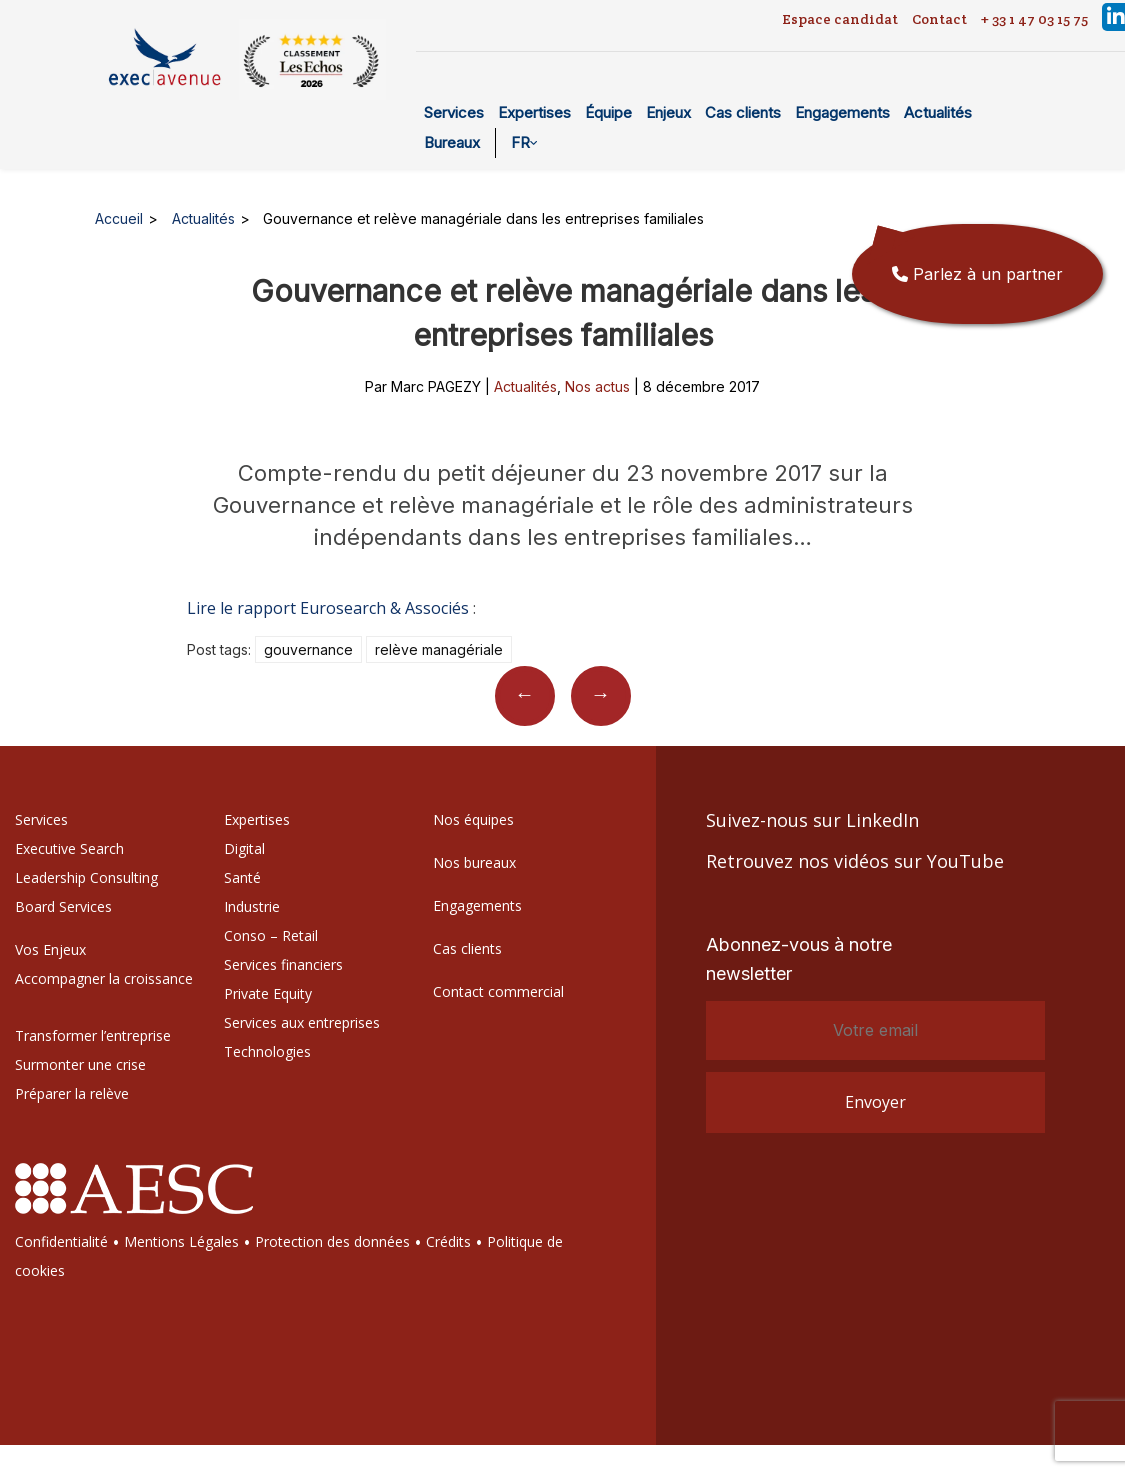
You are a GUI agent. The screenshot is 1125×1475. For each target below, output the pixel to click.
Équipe (608, 112)
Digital (244, 848)
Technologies (267, 1051)
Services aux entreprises (302, 1022)
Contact (939, 19)
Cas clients (743, 112)
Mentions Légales (181, 1241)
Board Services (63, 906)
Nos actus (597, 386)
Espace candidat (840, 19)
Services (454, 112)
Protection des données (332, 1241)
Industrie (252, 906)
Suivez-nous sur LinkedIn (812, 820)
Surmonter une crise (80, 1064)
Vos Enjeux (50, 949)
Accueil (119, 218)
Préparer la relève (72, 1093)
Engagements (842, 112)
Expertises (534, 112)
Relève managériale (439, 649)
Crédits (448, 1241)
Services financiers (283, 964)
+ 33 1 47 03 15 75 (1034, 19)
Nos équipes (473, 819)
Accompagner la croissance (104, 978)
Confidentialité (61, 1241)
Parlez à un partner (977, 274)
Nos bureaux (474, 862)
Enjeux (668, 112)
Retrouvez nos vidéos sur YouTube (855, 861)
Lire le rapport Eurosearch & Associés (328, 608)
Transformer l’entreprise (93, 1035)
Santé (242, 877)
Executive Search (69, 848)
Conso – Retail (271, 935)
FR (520, 142)
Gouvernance (308, 649)
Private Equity (268, 993)
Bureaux (452, 142)
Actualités (938, 112)
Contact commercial (498, 991)
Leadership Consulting (86, 877)
